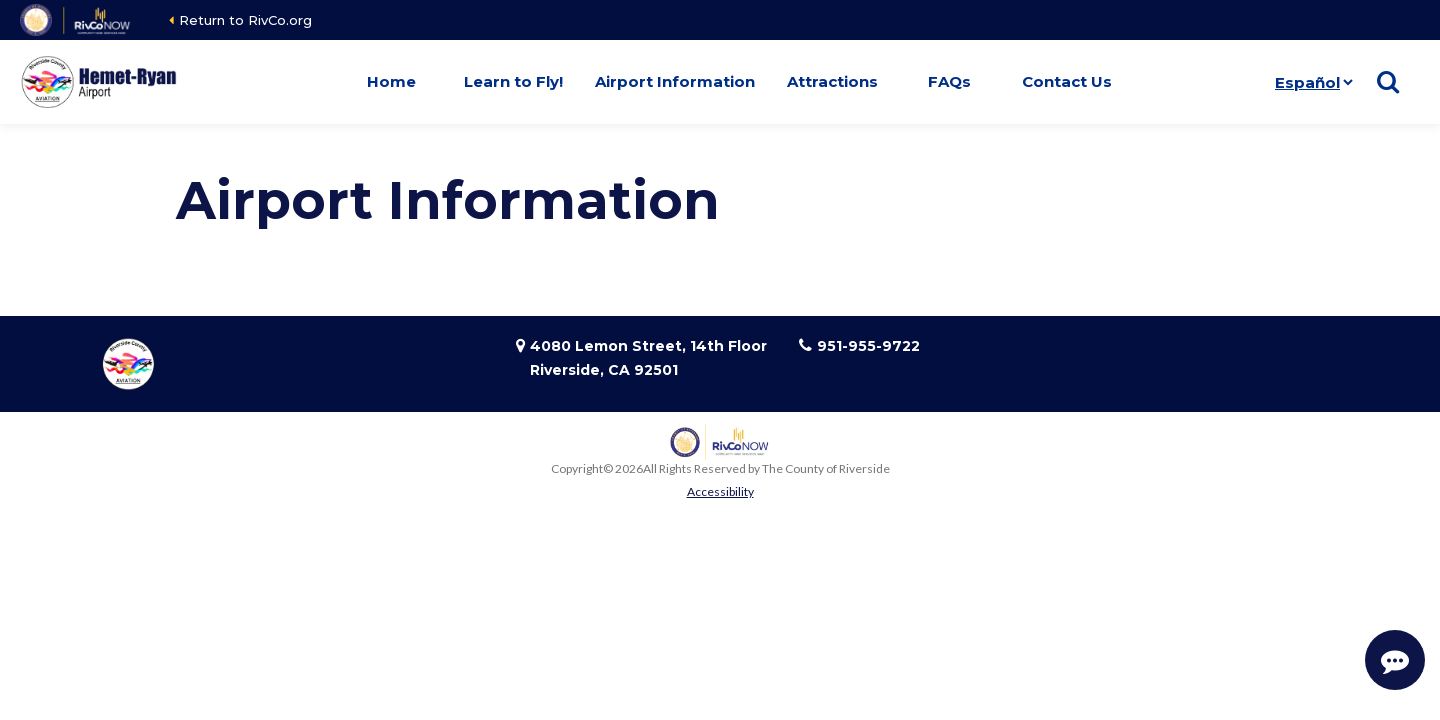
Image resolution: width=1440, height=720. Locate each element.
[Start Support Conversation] (1395, 660)
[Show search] (1388, 82)
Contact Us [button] (1067, 81)
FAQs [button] (949, 81)
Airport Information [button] (675, 81)
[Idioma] (1313, 82)
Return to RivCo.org (245, 20)
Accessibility (720, 491)
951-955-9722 (868, 346)
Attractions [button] (832, 81)
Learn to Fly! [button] (513, 81)
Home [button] (391, 81)
